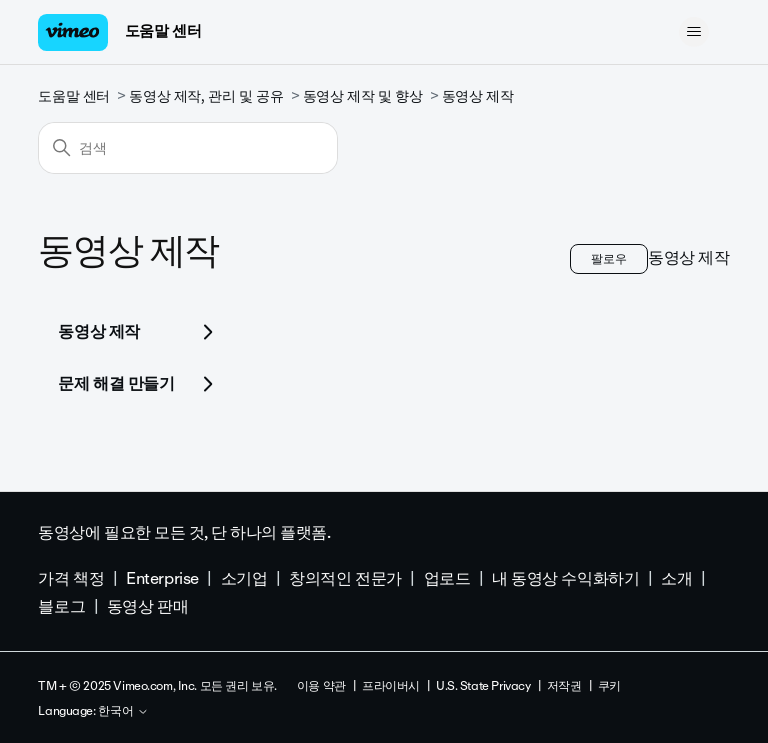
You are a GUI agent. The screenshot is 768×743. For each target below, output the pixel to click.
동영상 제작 (477, 96)
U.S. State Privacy (483, 686)
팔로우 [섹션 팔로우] (609, 259)
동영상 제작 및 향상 (362, 96)
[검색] (188, 148)
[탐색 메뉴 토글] (694, 32)
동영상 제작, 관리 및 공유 (206, 96)
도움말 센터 (163, 31)
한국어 (123, 712)
